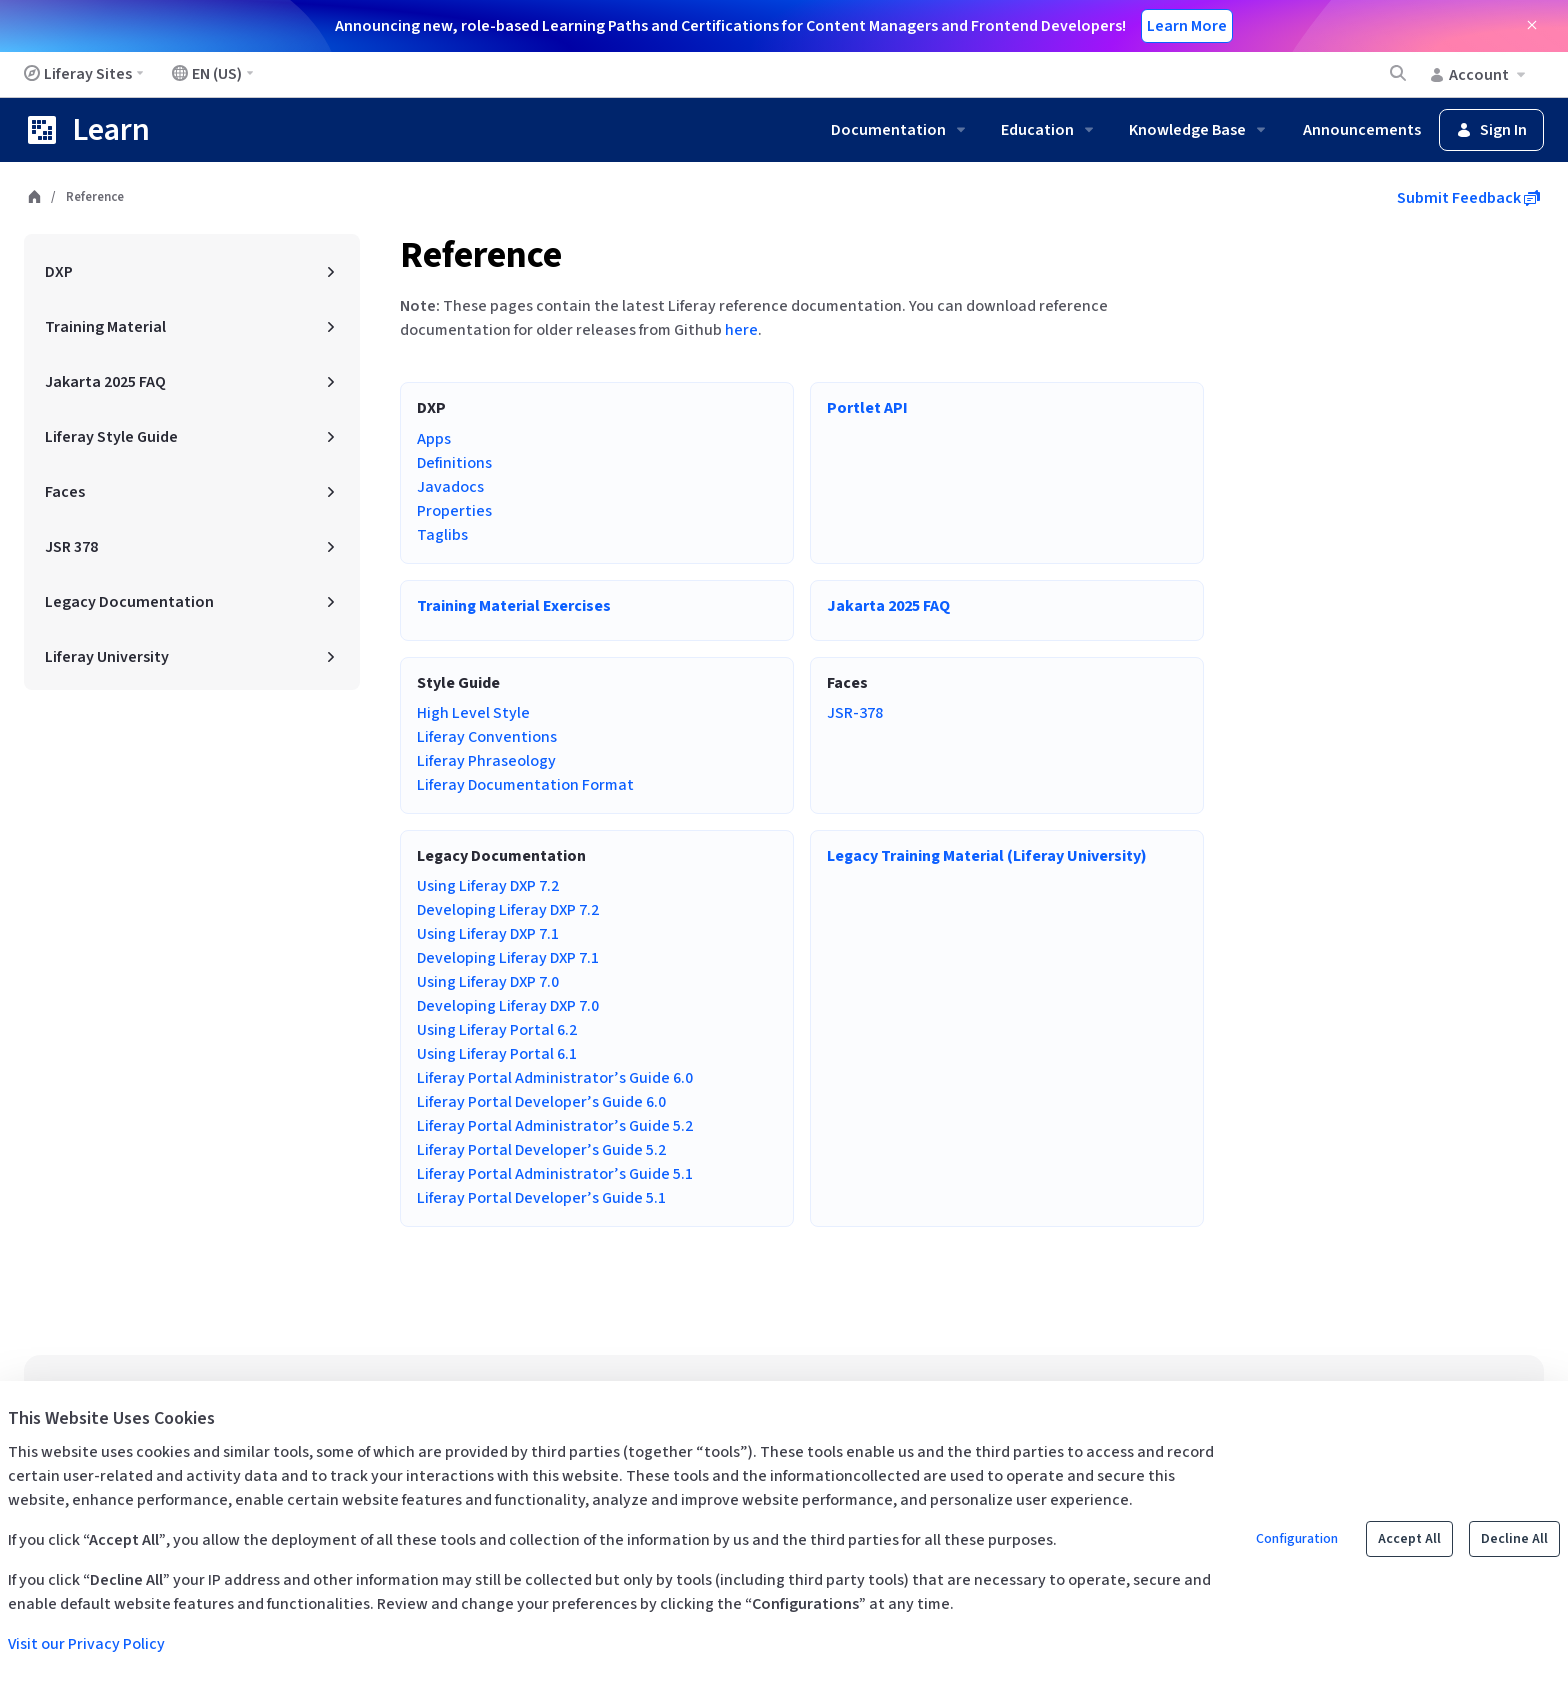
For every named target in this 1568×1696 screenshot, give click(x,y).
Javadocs (450, 487)
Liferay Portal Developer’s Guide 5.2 (541, 1150)
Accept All (1409, 1539)
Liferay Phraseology (486, 761)
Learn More (1187, 26)
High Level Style (473, 713)
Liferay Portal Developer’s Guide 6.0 (541, 1102)
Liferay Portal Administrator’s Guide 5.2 (555, 1126)
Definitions (454, 463)
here (741, 330)
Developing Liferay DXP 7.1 (508, 958)
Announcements (1362, 130)
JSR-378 (855, 713)
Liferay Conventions (487, 737)
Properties (454, 511)
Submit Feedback (1468, 198)
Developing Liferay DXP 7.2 (508, 910)
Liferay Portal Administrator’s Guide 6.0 (555, 1078)
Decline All (1514, 1539)
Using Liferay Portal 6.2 (497, 1030)
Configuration (1297, 1539)
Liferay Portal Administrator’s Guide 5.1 (555, 1174)
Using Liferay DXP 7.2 (488, 886)
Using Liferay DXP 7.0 (488, 982)
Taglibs (442, 535)
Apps (434, 439)
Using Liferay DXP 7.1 (488, 934)
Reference (481, 255)
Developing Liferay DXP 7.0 (508, 1006)
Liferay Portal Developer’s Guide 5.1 (541, 1198)
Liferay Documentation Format (525, 785)
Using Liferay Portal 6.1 (497, 1054)
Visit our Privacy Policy (86, 1644)
